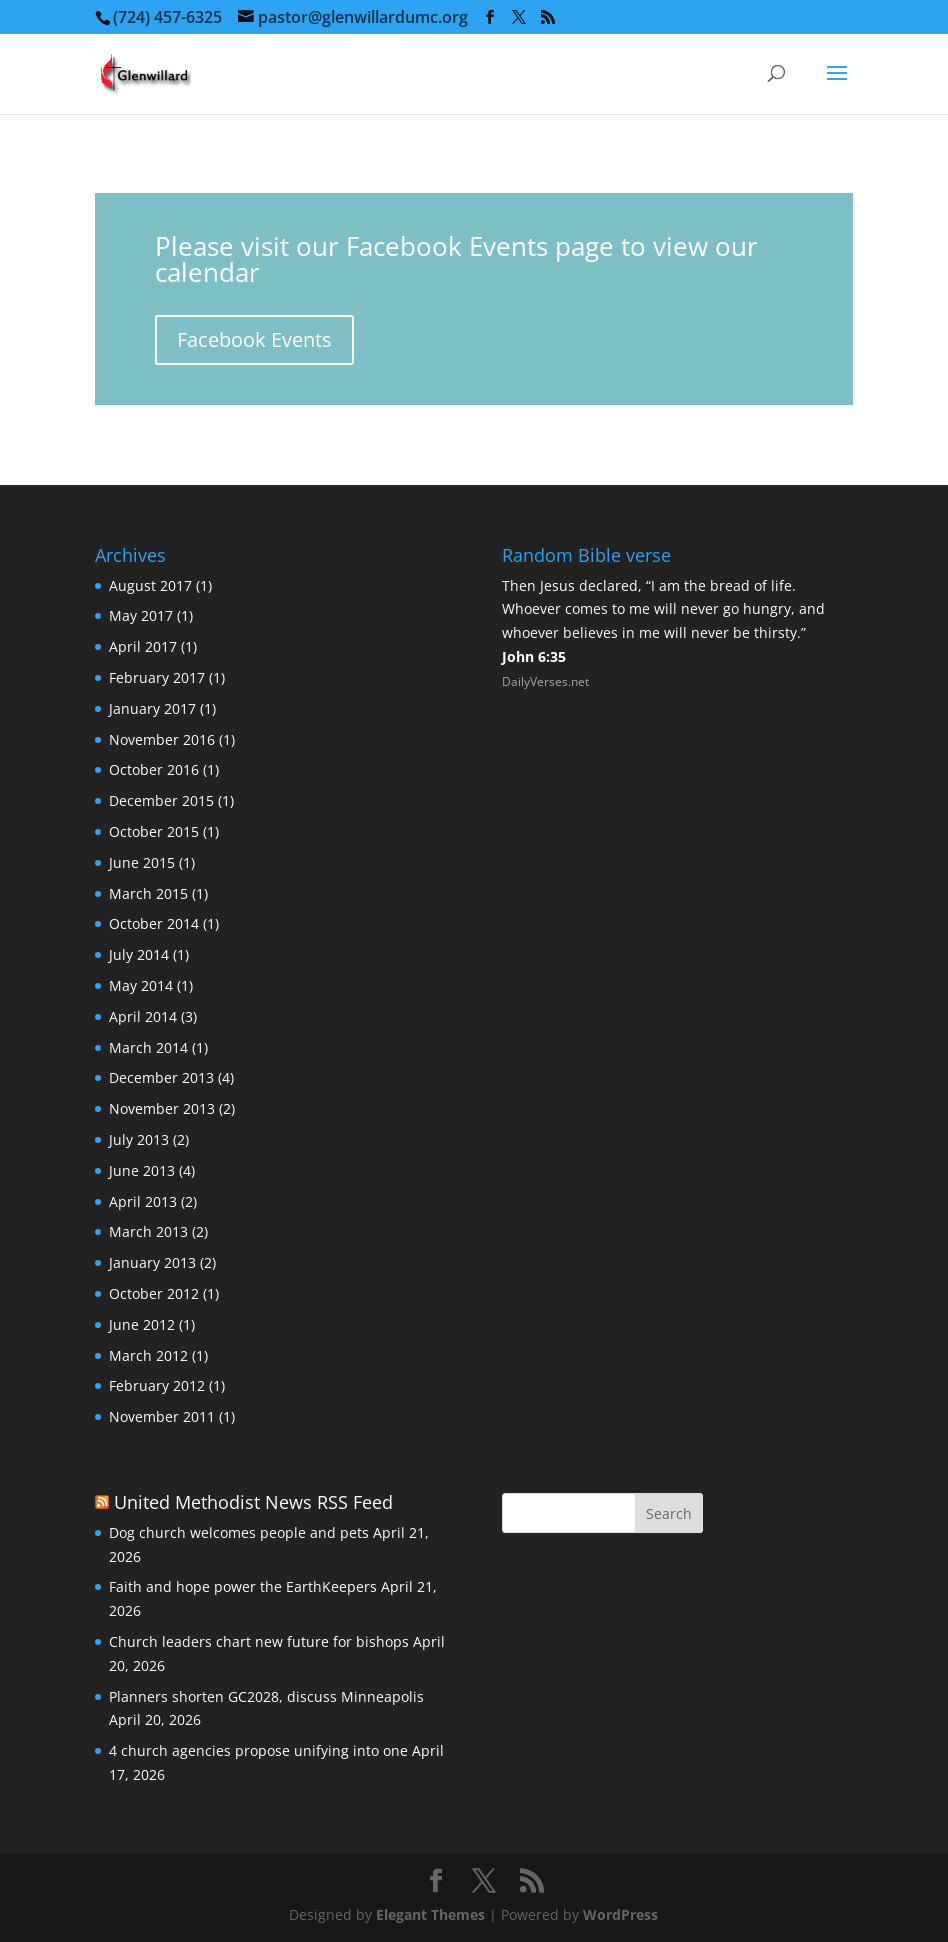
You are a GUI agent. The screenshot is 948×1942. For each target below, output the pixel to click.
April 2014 (143, 1016)
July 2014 (139, 954)
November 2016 (162, 739)
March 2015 (148, 893)
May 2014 (141, 985)
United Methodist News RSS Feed (253, 1502)
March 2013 (148, 1231)
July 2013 (139, 1139)
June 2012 (142, 1324)
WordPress (620, 1914)
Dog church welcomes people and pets (239, 1532)
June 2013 (142, 1170)
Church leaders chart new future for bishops (259, 1641)
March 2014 (148, 1047)
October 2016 (154, 769)
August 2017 (150, 585)
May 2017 (141, 615)
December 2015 (161, 800)
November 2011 (162, 1416)
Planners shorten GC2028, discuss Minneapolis (266, 1696)
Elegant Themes (430, 1914)
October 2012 (154, 1293)
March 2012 (148, 1355)
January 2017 (152, 708)
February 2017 (157, 677)
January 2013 (152, 1262)
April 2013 (143, 1201)
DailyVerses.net (545, 681)
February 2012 (157, 1385)
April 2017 (143, 646)
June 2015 (142, 862)
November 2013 (162, 1108)
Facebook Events (254, 339)
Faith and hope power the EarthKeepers (243, 1586)
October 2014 (154, 923)
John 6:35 (534, 656)
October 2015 (154, 831)
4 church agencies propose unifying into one (258, 1750)
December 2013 (161, 1077)
